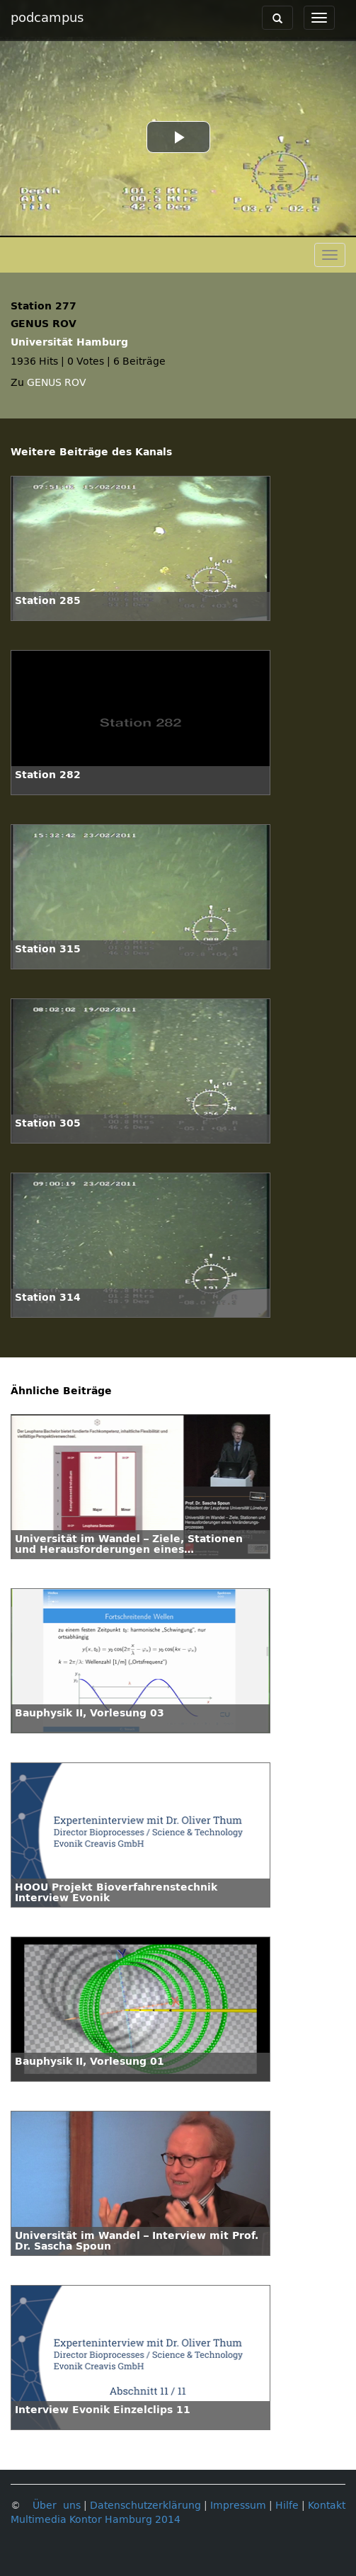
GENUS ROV (56, 383)
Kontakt (326, 2506)
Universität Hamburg (69, 342)
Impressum (238, 2506)
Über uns (57, 2506)
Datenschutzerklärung (145, 2506)
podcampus (47, 17)
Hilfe (287, 2506)
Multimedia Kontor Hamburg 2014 (95, 2520)
